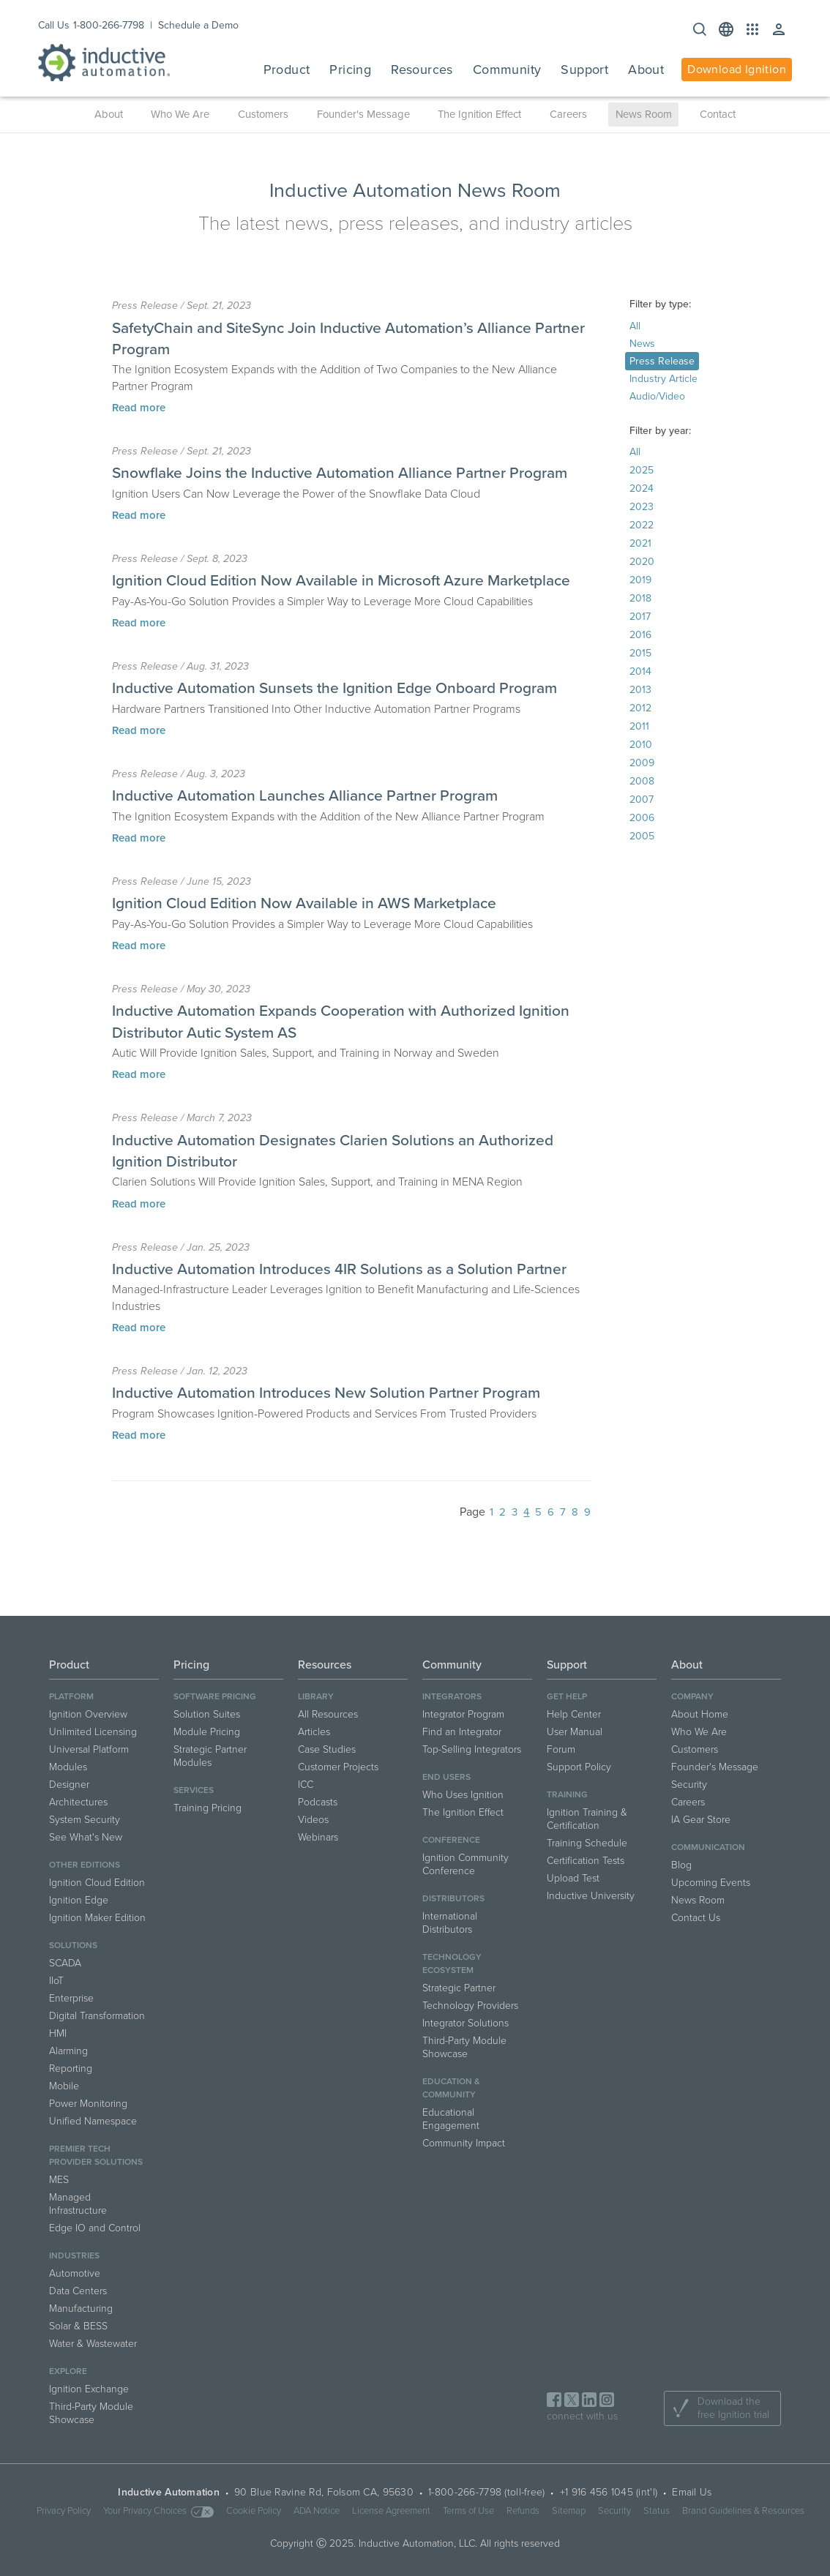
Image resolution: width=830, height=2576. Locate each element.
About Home (699, 1714)
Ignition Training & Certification (587, 1819)
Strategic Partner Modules (210, 1756)
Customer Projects (338, 1767)
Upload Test (573, 1878)
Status (656, 2510)
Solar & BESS (78, 2326)
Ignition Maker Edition (97, 1917)
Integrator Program (463, 1714)
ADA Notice (317, 2510)
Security (689, 1784)
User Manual (574, 1732)
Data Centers (78, 2291)
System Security (84, 1819)
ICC (305, 1784)
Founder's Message (363, 114)
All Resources (328, 1714)
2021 (640, 543)
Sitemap (569, 2510)
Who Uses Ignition (463, 1794)
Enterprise (71, 1998)
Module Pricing (206, 1732)
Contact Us (695, 1917)
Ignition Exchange (89, 2389)
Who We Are (180, 114)
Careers (568, 114)
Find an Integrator (461, 1732)
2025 (641, 470)
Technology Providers (470, 2005)
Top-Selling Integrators (471, 1749)
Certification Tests (585, 1860)
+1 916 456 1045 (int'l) (608, 2492)
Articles (314, 1732)
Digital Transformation (97, 2015)
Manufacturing (81, 2308)
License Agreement (391, 2510)
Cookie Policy (253, 2510)
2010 (640, 744)
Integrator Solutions (465, 2023)
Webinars (318, 1837)
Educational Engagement (450, 2119)
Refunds (522, 2510)
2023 (641, 506)
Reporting (70, 2068)
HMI (58, 2033)
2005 (641, 836)
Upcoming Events (710, 1882)
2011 (639, 726)
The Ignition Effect (479, 114)
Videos (313, 1819)
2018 (640, 598)
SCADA (65, 1963)
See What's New (85, 1837)
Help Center (574, 1714)
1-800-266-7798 (108, 25)
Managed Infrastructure (78, 2204)
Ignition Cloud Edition (97, 1882)
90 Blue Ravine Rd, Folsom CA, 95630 (324, 2492)
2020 (641, 561)
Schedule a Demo (198, 25)
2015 (640, 653)
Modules (68, 1767)
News (642, 343)
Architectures (78, 1802)
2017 (640, 616)
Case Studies (327, 1749)
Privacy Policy (64, 2510)
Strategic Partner (459, 1988)
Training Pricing (207, 1808)
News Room (644, 114)
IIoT (56, 1980)
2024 (641, 488)
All (634, 326)
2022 (641, 525)
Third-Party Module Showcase (91, 2413)
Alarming (68, 2051)
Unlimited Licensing (93, 1732)
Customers (263, 114)
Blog (681, 1865)
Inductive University (591, 1895)
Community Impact (463, 2143)
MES (59, 2179)
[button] (726, 29)
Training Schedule (587, 1843)
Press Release (662, 361)
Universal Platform (89, 1749)
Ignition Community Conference (465, 1864)
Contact (718, 114)
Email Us (691, 2492)
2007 (641, 799)
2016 (640, 635)
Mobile (64, 2086)
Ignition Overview (88, 1714)
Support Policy (579, 1767)
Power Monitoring (88, 2103)
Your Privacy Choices (158, 2510)
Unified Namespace (93, 2121)
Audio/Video (657, 396)
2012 (640, 708)
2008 (641, 781)
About (108, 114)
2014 (640, 671)
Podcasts (317, 1802)
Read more (138, 408)
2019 (640, 580)
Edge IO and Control (95, 2228)
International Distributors (449, 1923)
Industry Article (663, 378)
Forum (561, 1749)
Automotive (74, 2273)
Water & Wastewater (93, 2343)
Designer (69, 1784)
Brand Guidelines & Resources (743, 2510)
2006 (641, 817)
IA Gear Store (700, 1819)
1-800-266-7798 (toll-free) (486, 2492)
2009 (641, 763)
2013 (640, 689)
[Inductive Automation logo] (104, 62)
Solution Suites (206, 1714)
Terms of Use (468, 2510)
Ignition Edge (78, 1900)
